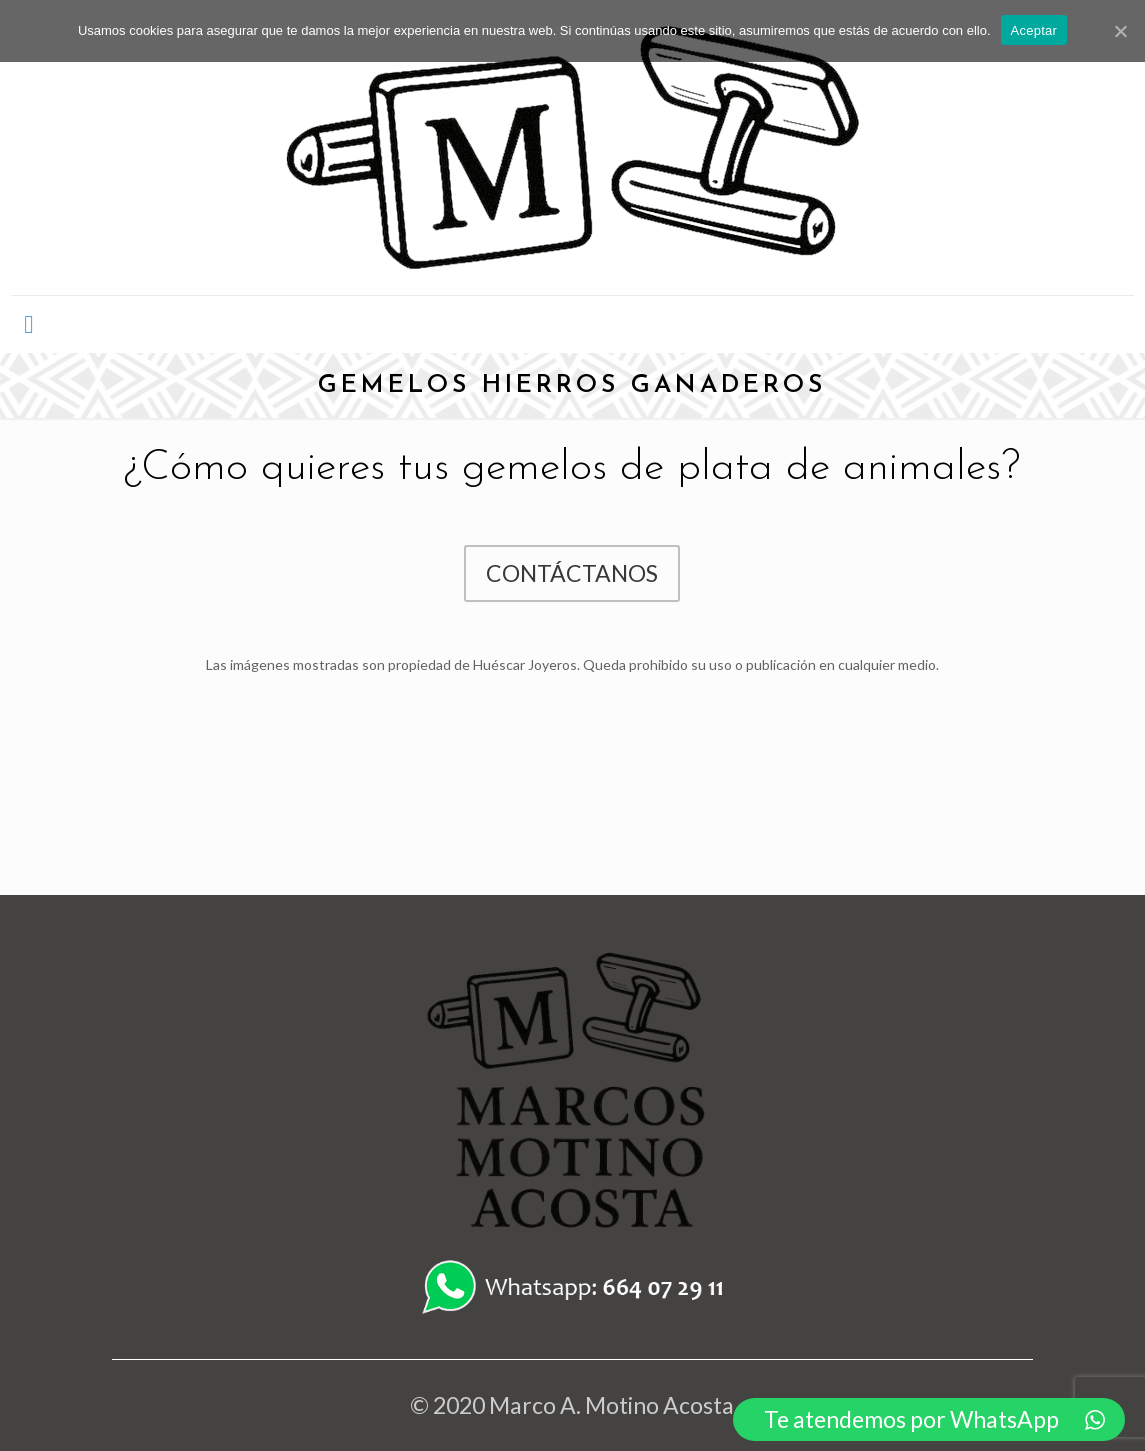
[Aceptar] (1120, 31)
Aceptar (1034, 30)
